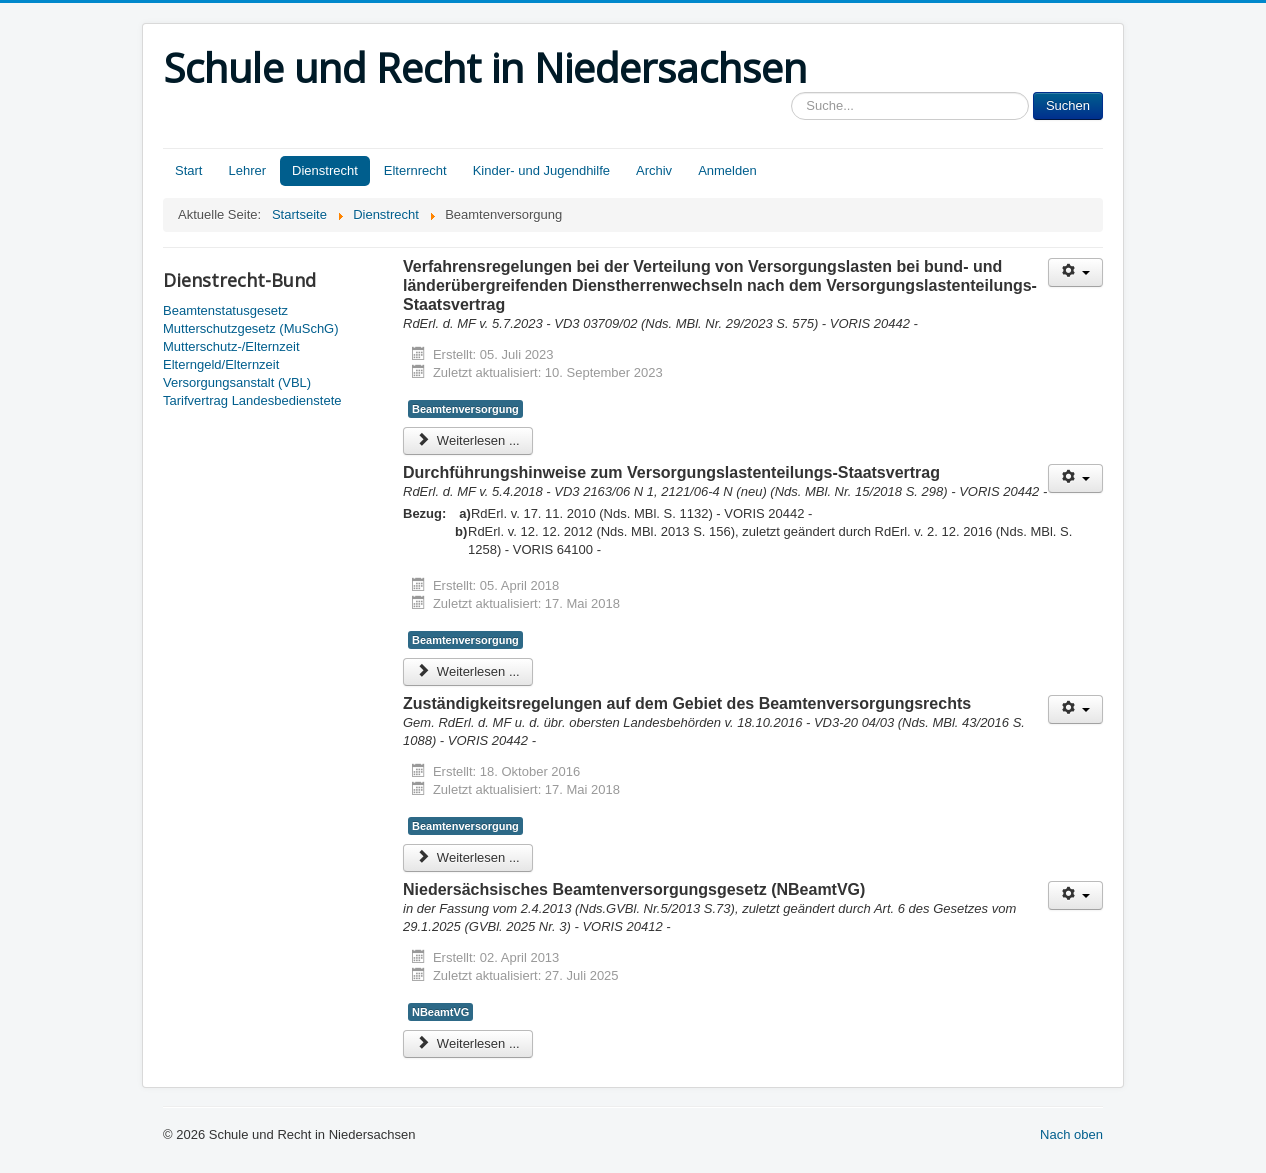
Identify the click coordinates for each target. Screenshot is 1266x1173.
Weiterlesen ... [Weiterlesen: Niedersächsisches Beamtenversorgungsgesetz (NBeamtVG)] (468, 1043)
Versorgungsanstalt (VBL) (237, 382)
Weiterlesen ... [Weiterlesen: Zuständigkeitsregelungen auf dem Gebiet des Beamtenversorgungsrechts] (468, 857)
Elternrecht (415, 170)
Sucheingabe (791, 92)
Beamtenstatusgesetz (225, 310)
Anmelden (727, 170)
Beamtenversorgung (465, 409)
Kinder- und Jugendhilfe (541, 170)
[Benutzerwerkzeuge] (1075, 272)
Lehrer (247, 170)
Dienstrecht (325, 170)
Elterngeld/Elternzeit (221, 364)
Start (188, 170)
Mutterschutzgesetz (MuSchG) (251, 328)
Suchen (1068, 105)
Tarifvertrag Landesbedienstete (252, 400)
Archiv (654, 170)
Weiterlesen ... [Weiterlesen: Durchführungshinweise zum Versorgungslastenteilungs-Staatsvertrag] (468, 671)
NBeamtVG (440, 1012)
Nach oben (1071, 1134)
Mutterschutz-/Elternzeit (231, 346)
